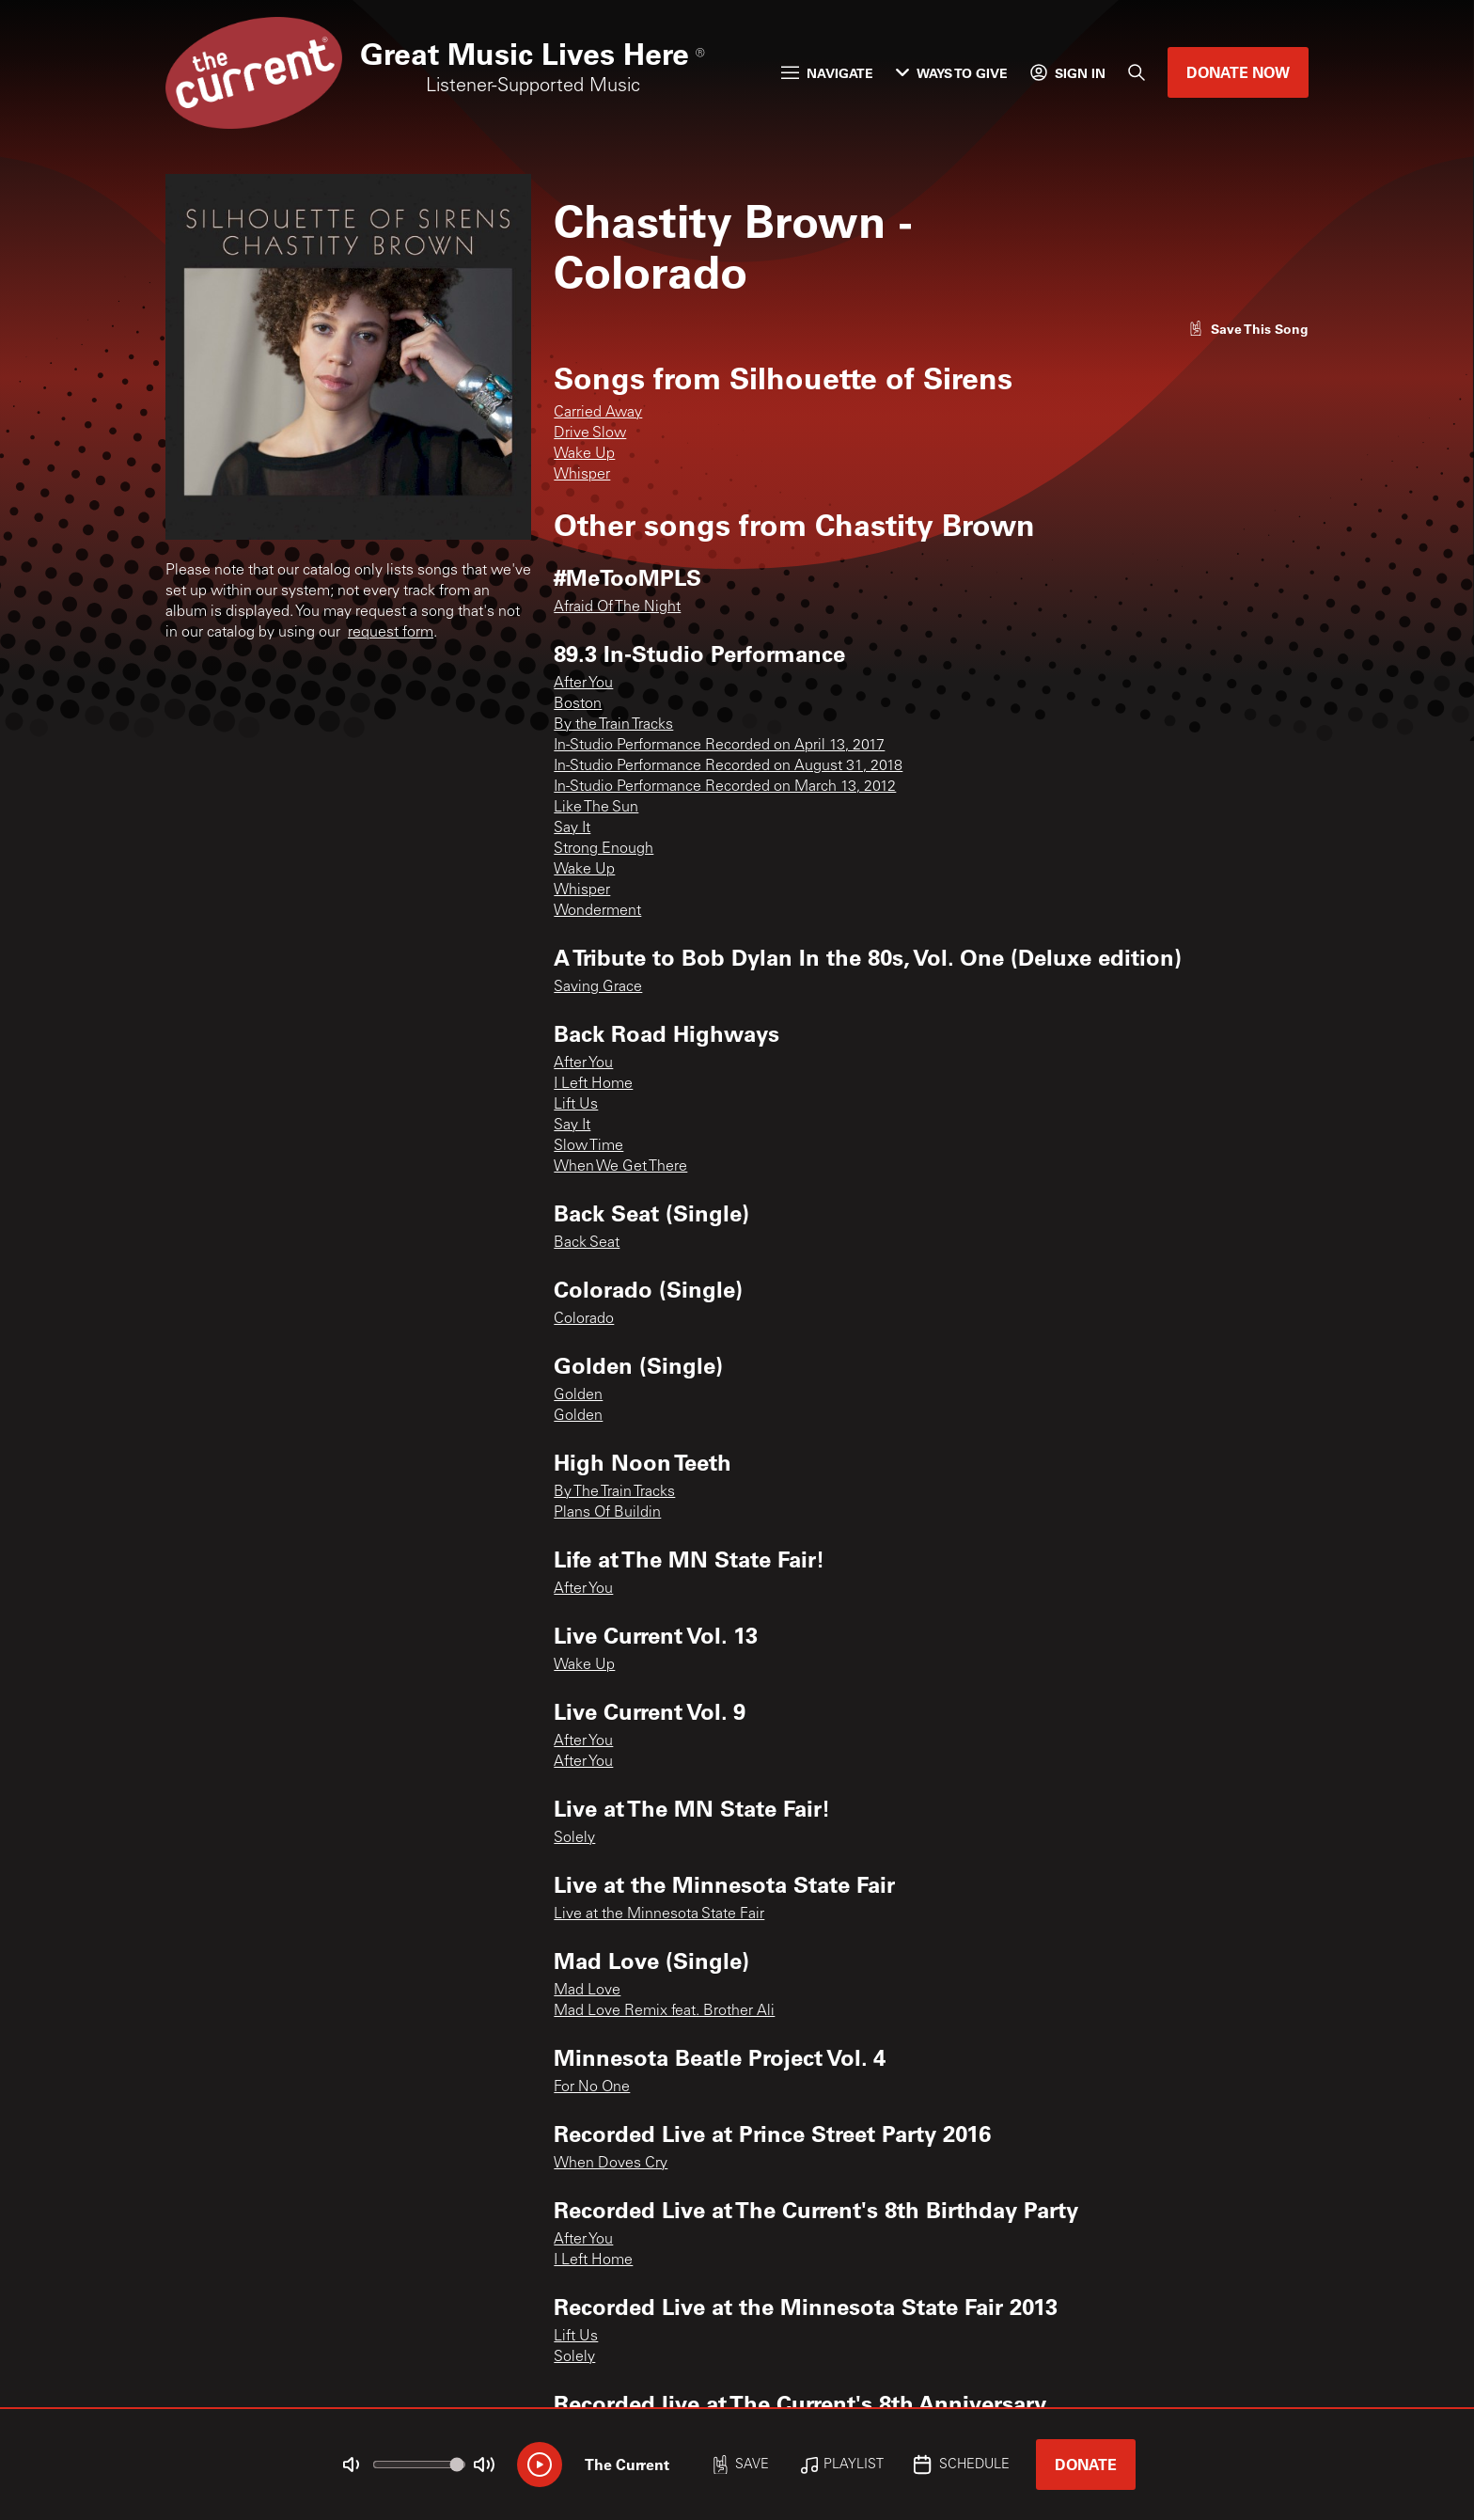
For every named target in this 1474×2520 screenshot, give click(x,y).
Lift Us (576, 1104)
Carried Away (598, 412)
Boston (578, 704)
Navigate (827, 73)
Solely (574, 1838)
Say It (572, 828)
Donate (1086, 2464)
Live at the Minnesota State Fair (659, 1914)
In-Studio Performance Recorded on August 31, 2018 (728, 766)
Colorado (584, 1319)
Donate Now (1238, 72)
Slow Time (588, 1146)
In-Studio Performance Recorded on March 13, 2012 (725, 787)
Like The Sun (596, 807)
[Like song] (1248, 328)
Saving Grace (598, 987)
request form (390, 632)
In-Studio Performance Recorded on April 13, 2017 (719, 745)
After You (583, 683)
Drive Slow (590, 433)
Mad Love (587, 1990)
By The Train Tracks (614, 1492)
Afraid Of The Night (617, 607)
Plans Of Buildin (607, 1512)
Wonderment (597, 911)
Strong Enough (603, 849)
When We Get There (620, 1166)
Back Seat (586, 1243)
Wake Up (584, 454)
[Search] (1137, 72)
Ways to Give (952, 73)
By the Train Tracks (613, 724)
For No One (592, 2087)
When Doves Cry (610, 2163)
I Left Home (593, 1084)
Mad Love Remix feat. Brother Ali (664, 2011)
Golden (578, 1395)
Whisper (582, 474)
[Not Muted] (351, 2464)
